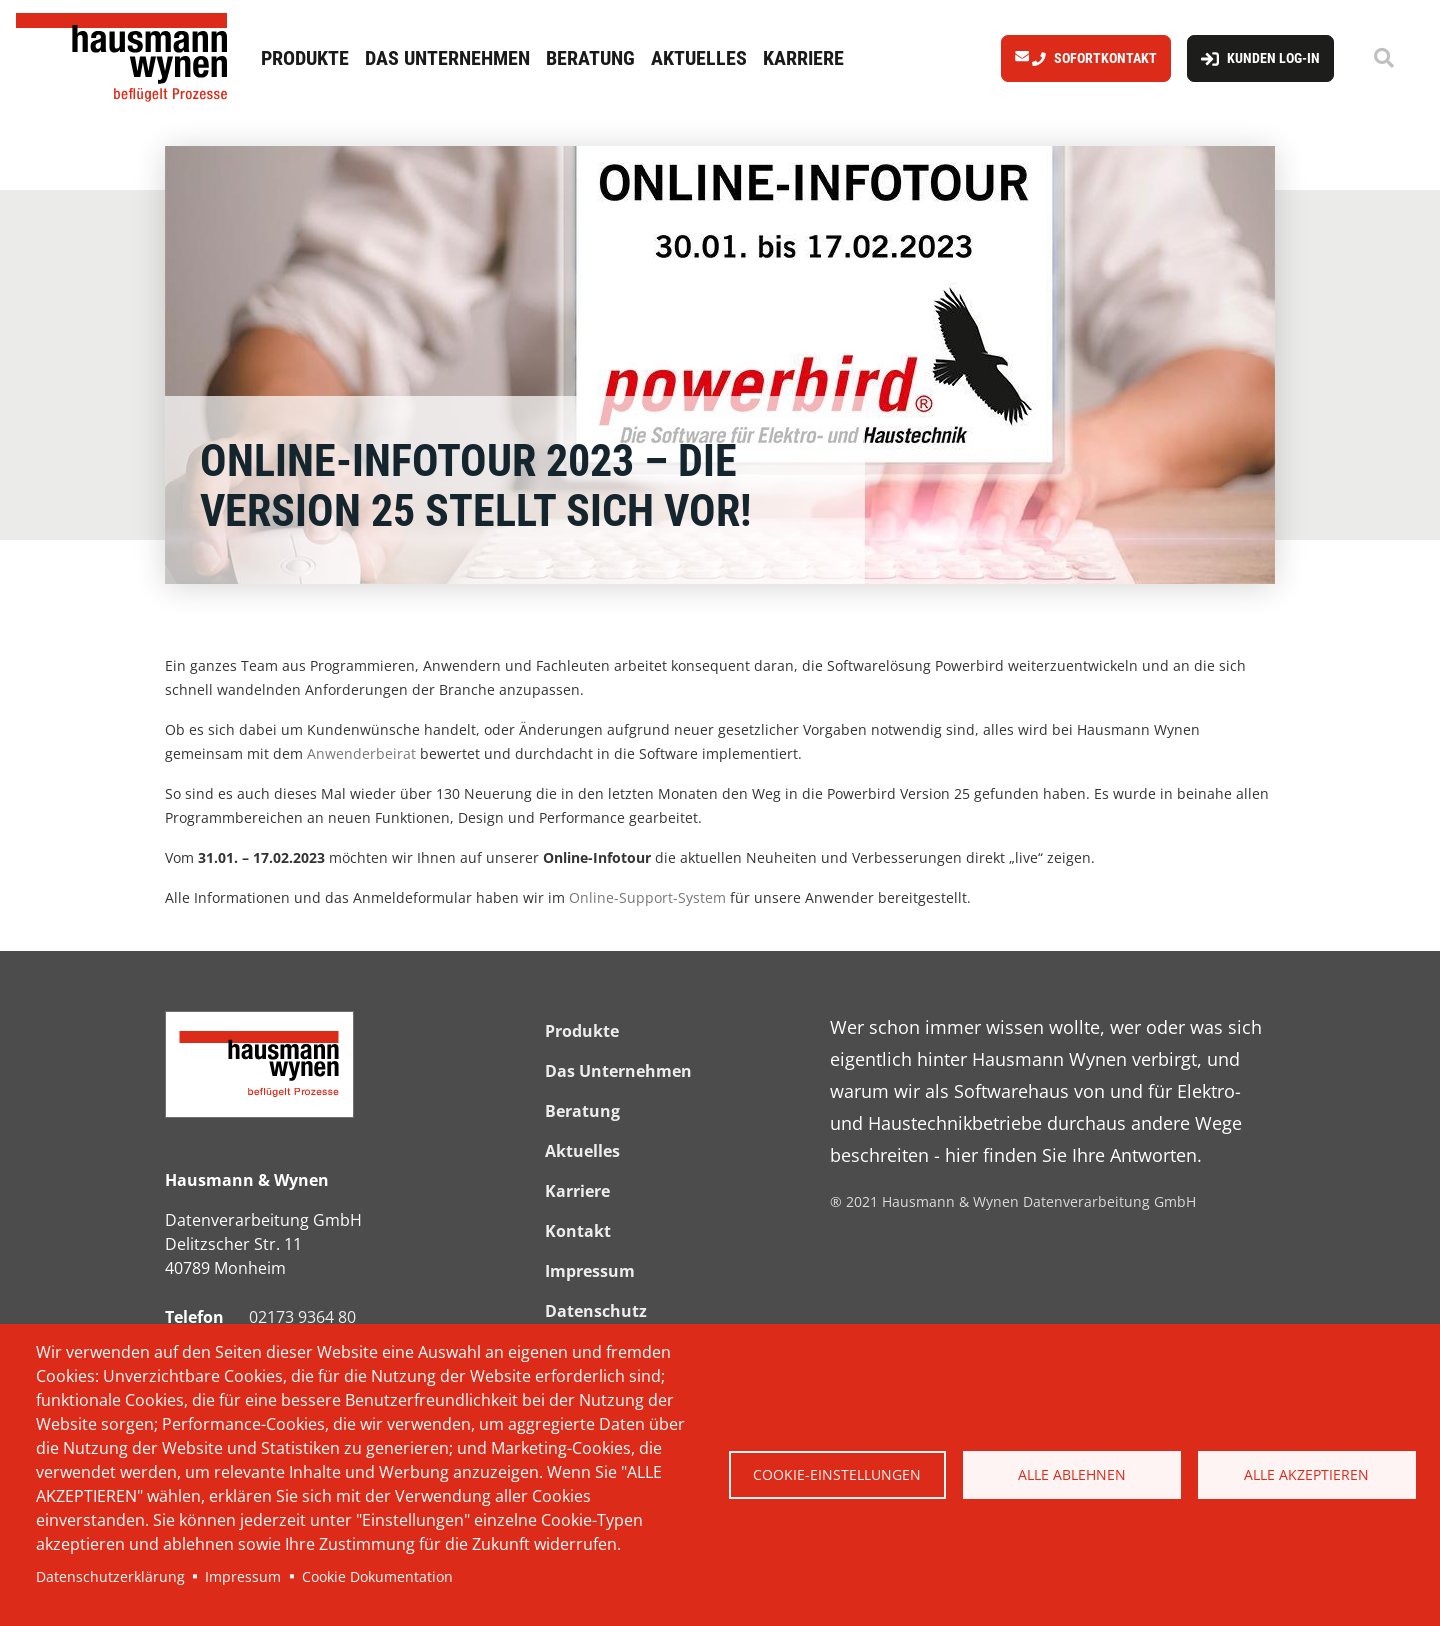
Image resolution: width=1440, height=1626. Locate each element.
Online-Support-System (647, 897)
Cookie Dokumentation (377, 1576)
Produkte (305, 58)
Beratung (590, 58)
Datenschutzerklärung (110, 1576)
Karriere (803, 58)
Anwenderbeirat (361, 753)
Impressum (243, 1576)
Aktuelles (699, 58)
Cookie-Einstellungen (837, 1474)
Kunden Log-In (1273, 58)
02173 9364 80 (302, 1317)
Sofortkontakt (1105, 58)
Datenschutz (596, 1311)
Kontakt (578, 1231)
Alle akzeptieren (1306, 1474)
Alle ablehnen (1072, 1474)
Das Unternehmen (447, 58)
